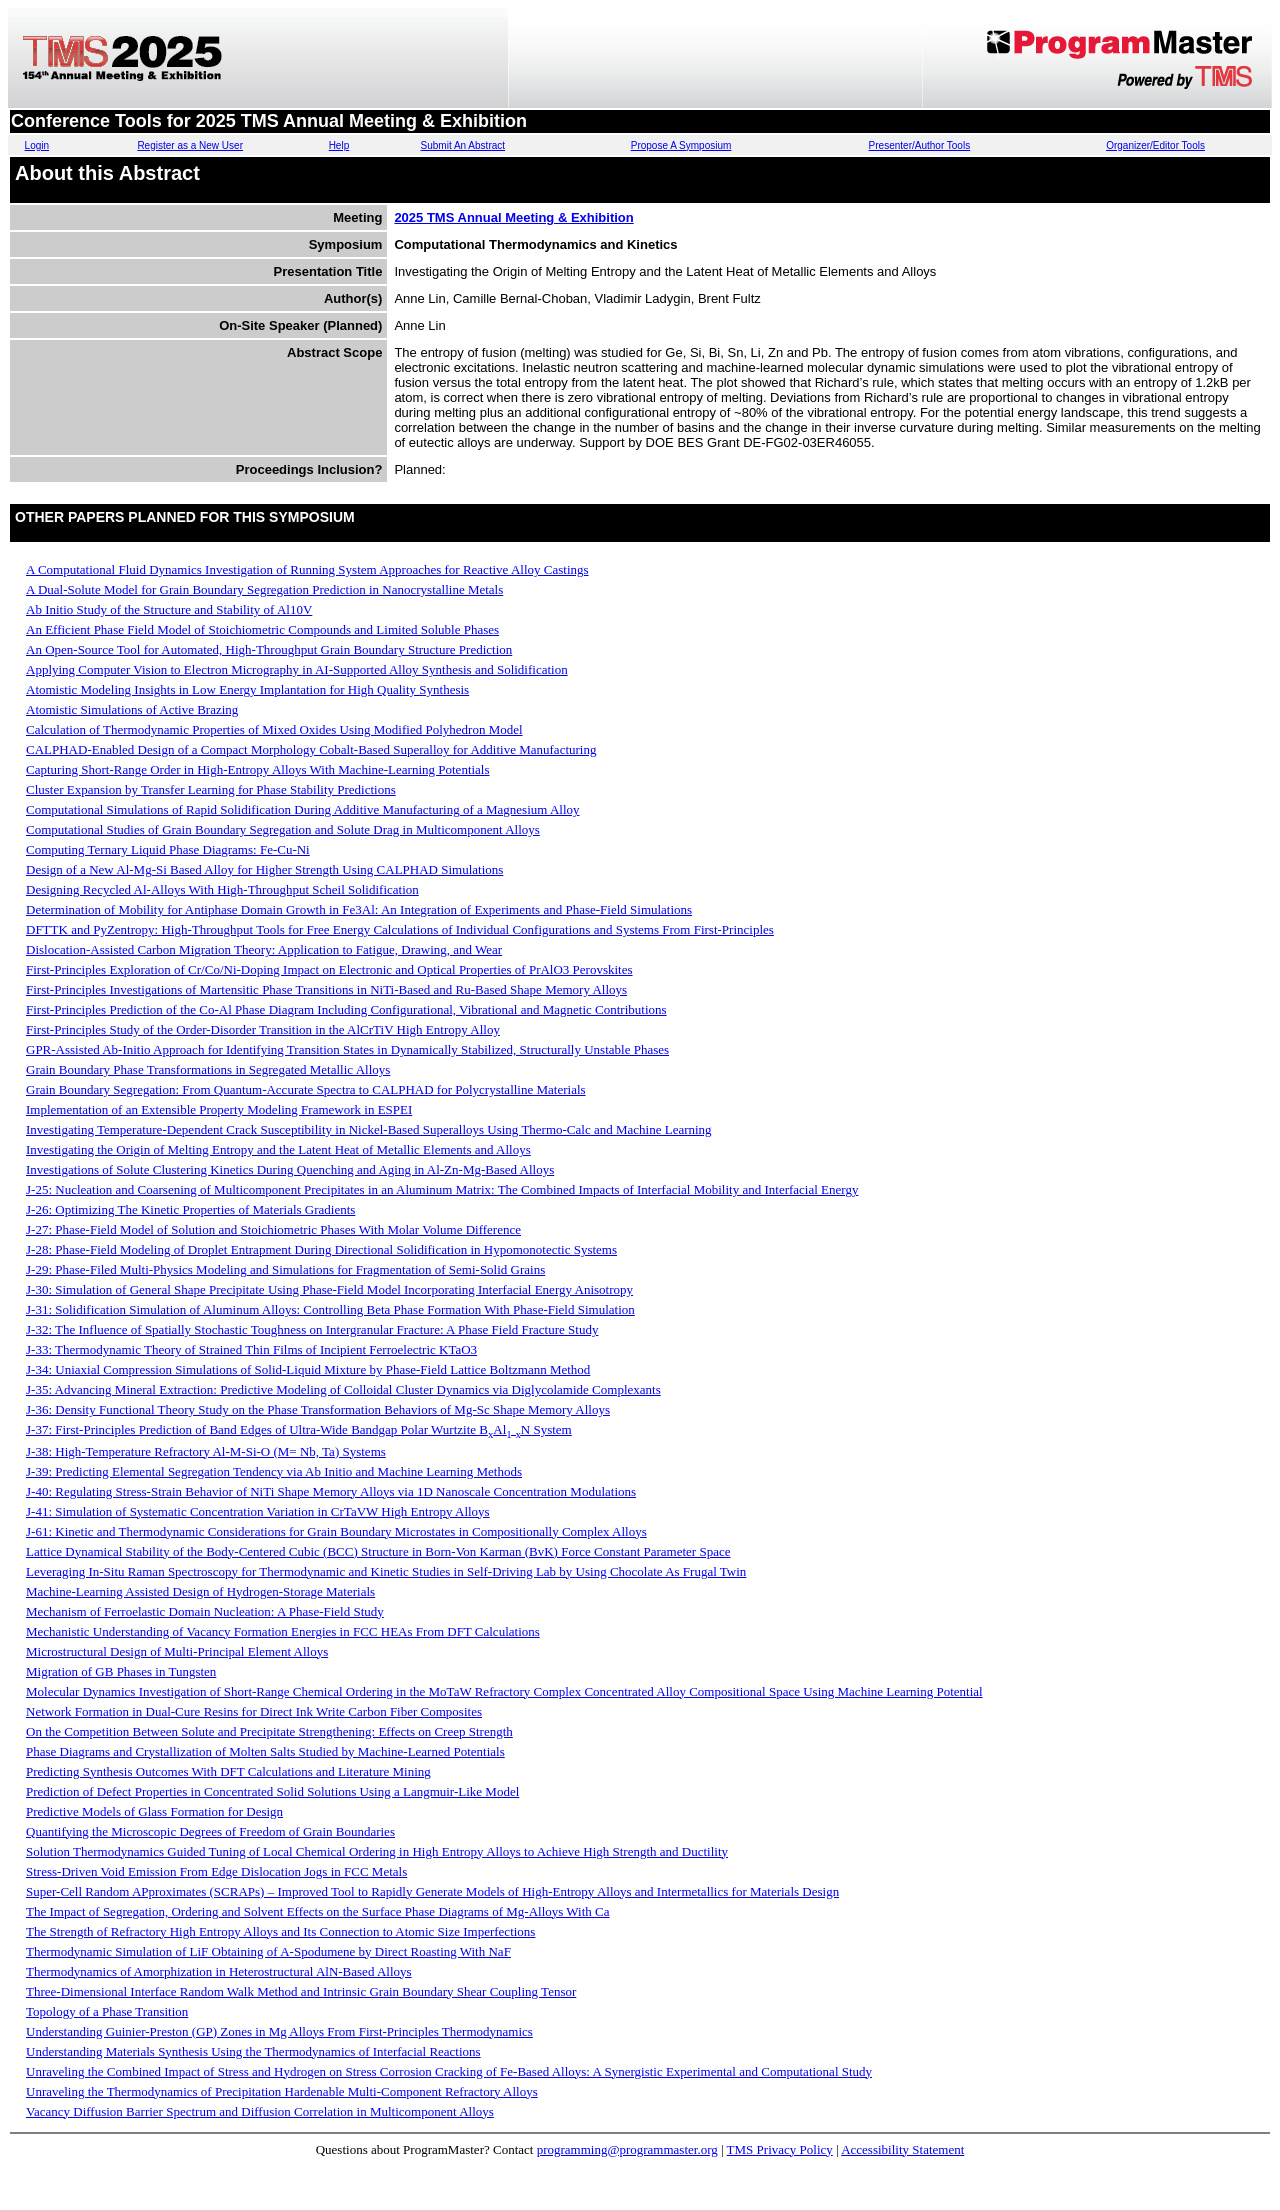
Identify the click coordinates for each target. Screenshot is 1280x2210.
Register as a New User (190, 145)
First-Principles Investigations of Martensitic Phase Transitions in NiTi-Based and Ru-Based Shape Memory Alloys (326, 989)
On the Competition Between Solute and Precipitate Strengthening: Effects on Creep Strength (269, 1731)
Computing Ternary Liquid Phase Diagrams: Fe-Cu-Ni (168, 849)
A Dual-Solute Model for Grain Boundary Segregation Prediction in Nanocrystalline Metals (264, 589)
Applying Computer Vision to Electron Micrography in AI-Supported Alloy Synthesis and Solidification (297, 669)
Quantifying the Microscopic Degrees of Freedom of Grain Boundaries (210, 1831)
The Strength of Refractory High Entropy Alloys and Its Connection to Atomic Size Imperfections (280, 1931)
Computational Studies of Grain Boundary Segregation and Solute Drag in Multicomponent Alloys (283, 829)
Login (37, 145)
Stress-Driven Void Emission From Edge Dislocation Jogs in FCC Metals (216, 1871)
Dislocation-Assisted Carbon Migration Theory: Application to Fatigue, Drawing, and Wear (264, 949)
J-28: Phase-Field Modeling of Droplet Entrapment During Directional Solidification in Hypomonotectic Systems (321, 1249)
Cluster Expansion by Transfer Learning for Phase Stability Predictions (211, 789)
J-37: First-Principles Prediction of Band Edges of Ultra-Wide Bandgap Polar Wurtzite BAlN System (299, 1429)
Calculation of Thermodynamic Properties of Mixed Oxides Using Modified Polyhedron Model (274, 729)
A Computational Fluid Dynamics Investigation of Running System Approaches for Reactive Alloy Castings (307, 569)
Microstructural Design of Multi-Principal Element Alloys (177, 1651)
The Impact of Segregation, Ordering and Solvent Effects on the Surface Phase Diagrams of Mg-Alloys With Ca (318, 1911)
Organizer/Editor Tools (1155, 145)
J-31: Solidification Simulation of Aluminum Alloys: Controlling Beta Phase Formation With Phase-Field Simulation (330, 1309)
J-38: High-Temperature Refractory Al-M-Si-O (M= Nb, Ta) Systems (206, 1451)
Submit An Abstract (463, 145)
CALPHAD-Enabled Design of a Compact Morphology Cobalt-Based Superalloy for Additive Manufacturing (311, 749)
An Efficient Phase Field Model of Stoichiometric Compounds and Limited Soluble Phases (262, 629)
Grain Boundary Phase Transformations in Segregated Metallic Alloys (208, 1069)
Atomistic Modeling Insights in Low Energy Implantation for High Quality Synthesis (247, 689)
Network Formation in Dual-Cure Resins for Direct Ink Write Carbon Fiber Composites (254, 1711)
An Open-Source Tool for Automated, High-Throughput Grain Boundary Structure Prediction (269, 649)
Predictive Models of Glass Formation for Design (154, 1811)
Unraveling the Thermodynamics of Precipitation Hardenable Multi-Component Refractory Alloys (282, 2091)
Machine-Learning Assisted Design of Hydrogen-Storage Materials (200, 1591)
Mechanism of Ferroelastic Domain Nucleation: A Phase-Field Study (205, 1611)
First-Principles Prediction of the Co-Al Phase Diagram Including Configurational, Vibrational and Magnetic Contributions (346, 1009)
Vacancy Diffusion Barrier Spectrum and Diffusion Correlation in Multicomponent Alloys (260, 2111)
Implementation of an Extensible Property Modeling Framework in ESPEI (219, 1109)
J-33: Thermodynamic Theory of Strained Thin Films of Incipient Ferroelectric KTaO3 (251, 1349)
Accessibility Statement (902, 2149)
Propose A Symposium (681, 145)
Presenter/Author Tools (920, 145)
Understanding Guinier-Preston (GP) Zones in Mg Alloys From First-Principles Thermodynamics (279, 2031)
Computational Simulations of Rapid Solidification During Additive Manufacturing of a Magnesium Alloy (303, 809)
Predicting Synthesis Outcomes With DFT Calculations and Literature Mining (228, 1771)
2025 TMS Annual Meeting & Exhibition (513, 217)
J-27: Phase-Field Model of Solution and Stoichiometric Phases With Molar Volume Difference (273, 1229)
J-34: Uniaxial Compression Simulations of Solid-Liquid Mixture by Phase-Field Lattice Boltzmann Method (308, 1369)
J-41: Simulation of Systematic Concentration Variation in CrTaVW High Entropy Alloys (258, 1511)
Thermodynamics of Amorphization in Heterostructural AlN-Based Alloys (219, 1971)
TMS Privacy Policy (780, 2149)
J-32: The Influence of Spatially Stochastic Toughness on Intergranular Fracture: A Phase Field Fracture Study (312, 1329)
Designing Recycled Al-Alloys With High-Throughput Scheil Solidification (222, 889)
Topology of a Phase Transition (107, 2011)
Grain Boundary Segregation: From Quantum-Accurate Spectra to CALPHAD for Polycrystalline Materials (306, 1089)
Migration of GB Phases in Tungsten (121, 1671)
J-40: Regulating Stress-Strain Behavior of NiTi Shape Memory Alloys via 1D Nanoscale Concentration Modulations (331, 1491)
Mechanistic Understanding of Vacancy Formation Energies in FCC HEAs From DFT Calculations (283, 1631)
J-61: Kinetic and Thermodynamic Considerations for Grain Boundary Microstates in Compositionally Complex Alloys (336, 1531)
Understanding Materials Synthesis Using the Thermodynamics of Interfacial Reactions (253, 2051)
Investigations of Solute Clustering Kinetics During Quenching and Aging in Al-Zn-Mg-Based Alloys (290, 1169)
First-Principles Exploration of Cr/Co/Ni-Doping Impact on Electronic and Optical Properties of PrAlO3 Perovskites (329, 969)
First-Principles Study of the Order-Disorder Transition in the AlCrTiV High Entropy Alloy (263, 1029)
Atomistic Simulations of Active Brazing (132, 709)
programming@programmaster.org (627, 2149)
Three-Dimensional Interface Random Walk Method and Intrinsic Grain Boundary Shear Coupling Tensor (301, 1991)
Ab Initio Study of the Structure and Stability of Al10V (169, 609)
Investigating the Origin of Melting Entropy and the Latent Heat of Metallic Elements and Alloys (278, 1149)
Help (339, 145)
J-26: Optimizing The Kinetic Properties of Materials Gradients (190, 1209)
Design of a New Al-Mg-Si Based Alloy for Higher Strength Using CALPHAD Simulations (264, 869)
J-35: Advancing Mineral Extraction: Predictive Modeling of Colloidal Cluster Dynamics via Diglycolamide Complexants (343, 1389)
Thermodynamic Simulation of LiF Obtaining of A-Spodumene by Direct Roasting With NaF (268, 1951)
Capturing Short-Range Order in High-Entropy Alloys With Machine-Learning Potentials (258, 769)
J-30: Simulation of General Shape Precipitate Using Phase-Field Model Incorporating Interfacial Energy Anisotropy (329, 1289)
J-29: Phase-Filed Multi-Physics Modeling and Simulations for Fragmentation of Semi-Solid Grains (285, 1269)
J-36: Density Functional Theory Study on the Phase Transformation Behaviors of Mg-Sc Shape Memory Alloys (318, 1409)
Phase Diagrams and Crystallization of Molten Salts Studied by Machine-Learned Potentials (265, 1751)
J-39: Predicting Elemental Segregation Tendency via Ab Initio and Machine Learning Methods (274, 1471)
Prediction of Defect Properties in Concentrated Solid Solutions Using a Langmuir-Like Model (272, 1791)
